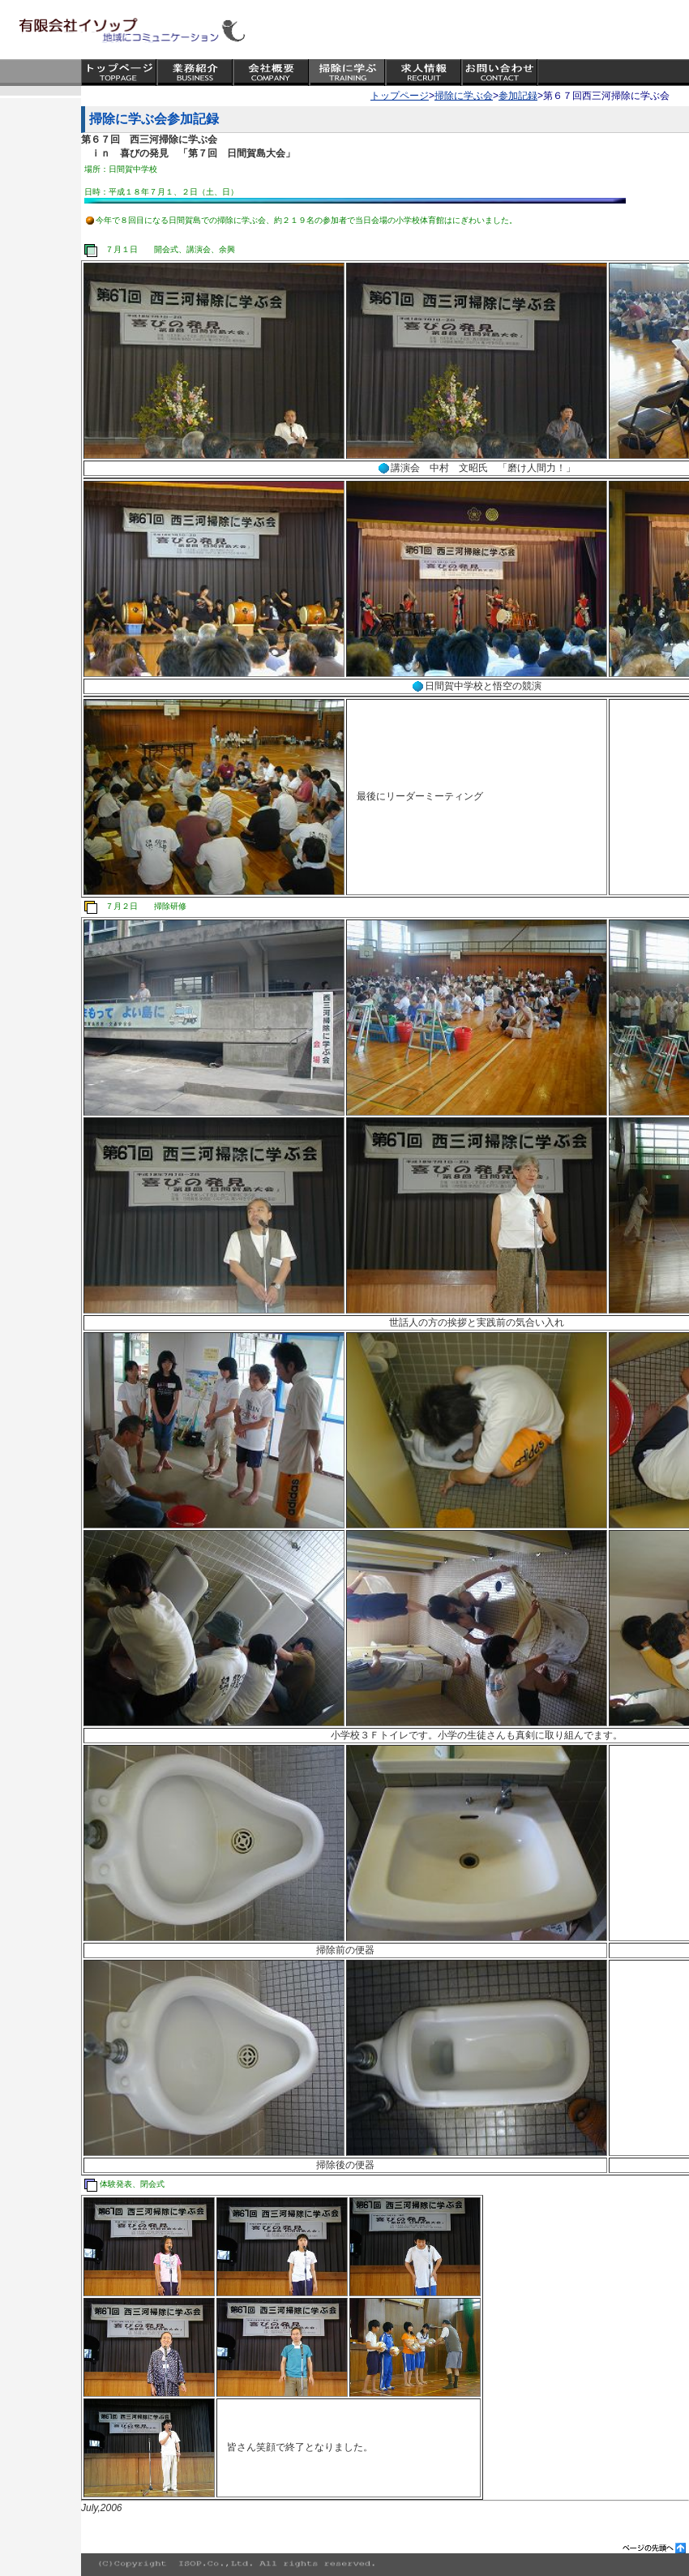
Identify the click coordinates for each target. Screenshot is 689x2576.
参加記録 (518, 95)
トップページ (399, 95)
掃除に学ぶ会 (463, 95)
